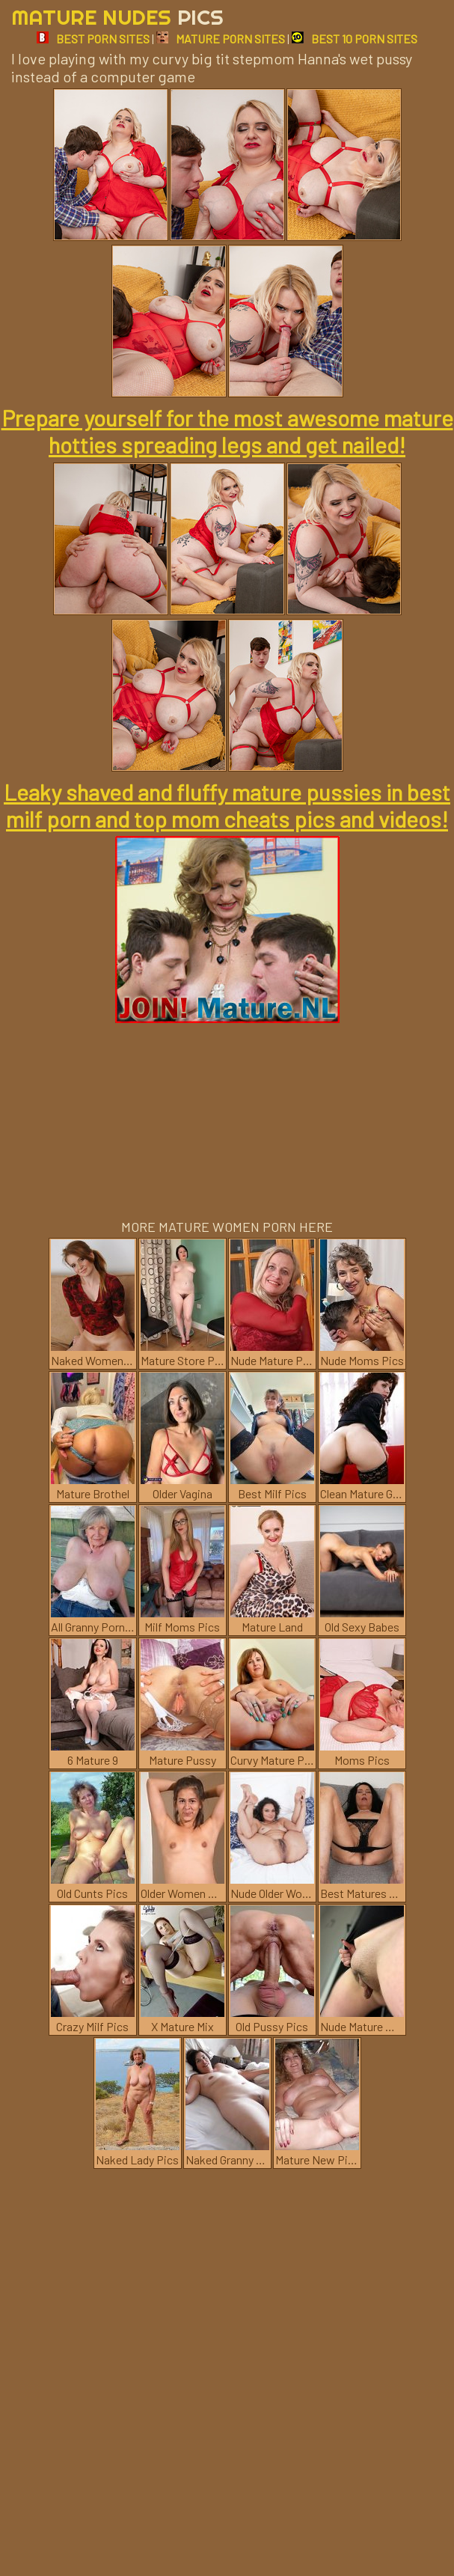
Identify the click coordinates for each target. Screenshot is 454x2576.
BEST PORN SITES (93, 38)
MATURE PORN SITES (220, 38)
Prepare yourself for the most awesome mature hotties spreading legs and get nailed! (227, 431)
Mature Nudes (117, 17)
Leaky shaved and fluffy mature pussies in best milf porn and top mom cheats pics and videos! (227, 805)
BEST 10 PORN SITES (354, 38)
